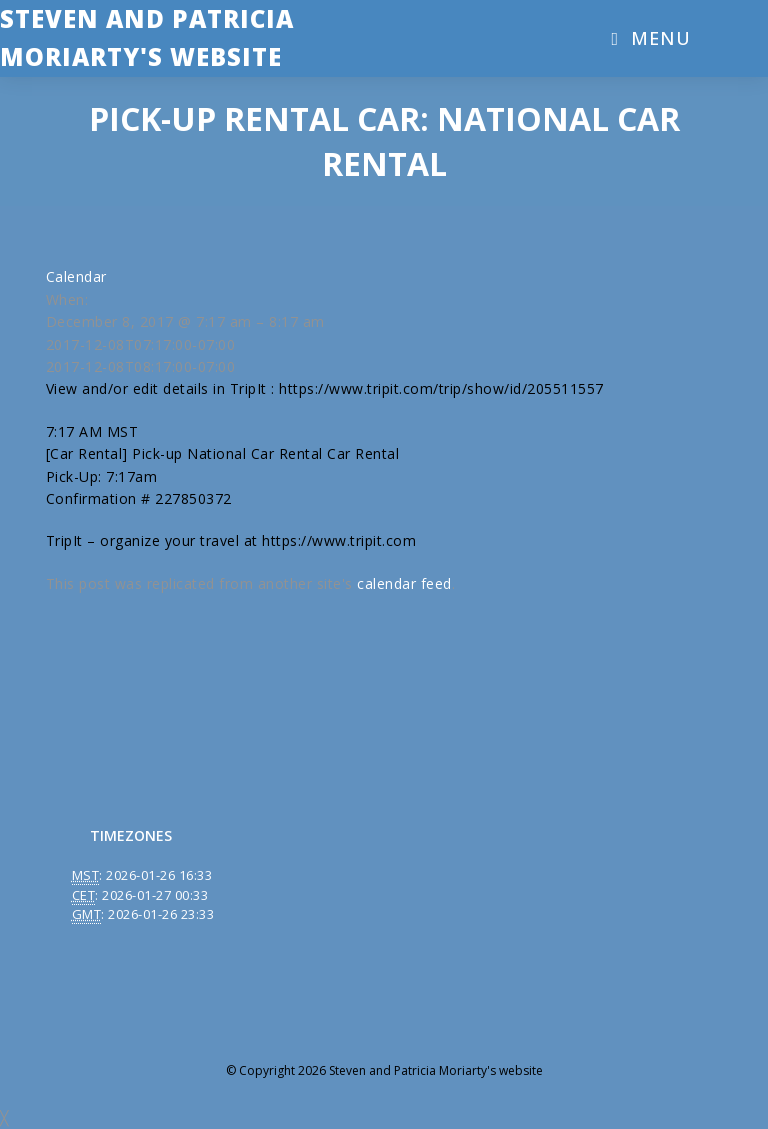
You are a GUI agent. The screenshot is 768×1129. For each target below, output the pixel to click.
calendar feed (404, 583)
